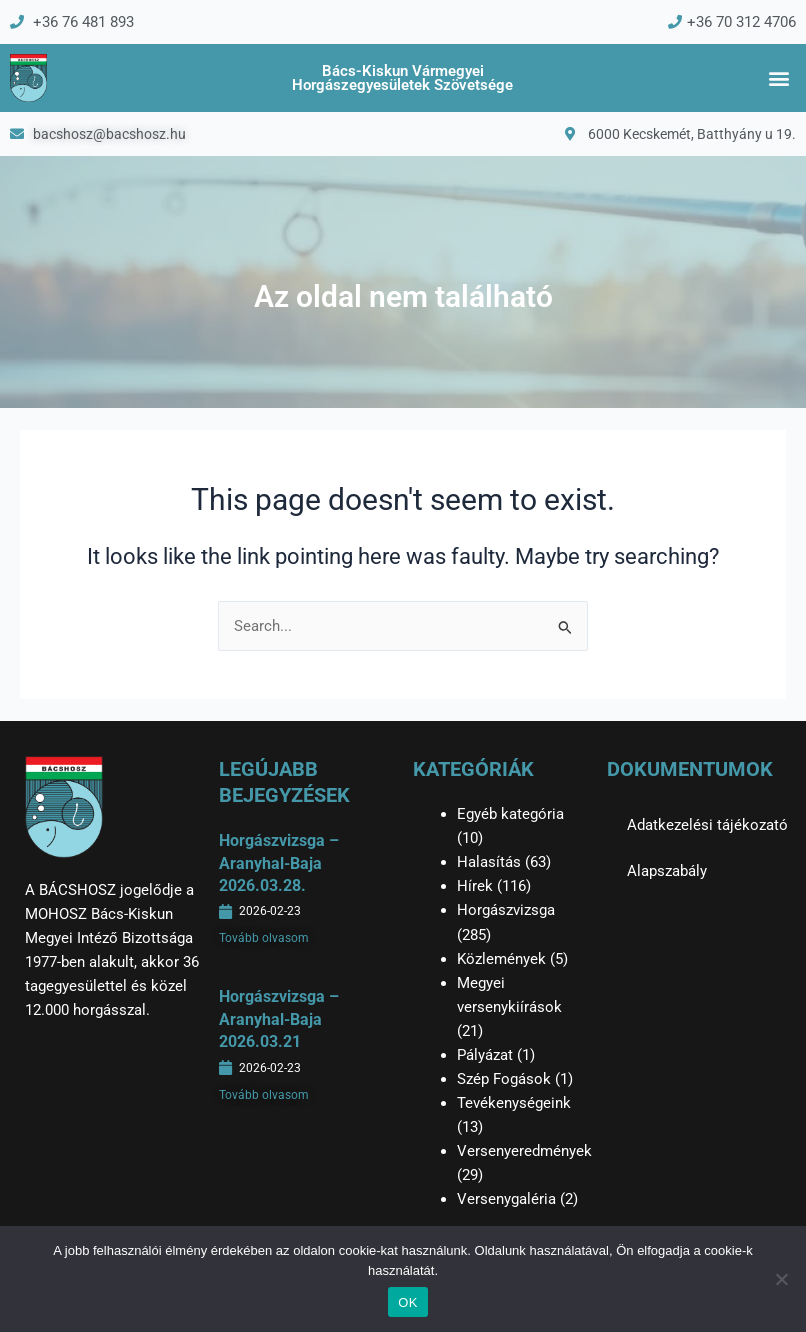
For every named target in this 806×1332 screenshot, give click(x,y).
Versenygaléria (506, 1199)
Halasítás (489, 862)
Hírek (475, 886)
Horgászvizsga (506, 910)
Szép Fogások (504, 1079)
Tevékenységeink (514, 1103)
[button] (779, 78)
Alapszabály (667, 871)
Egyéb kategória (510, 814)
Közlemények (501, 959)
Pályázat (485, 1055)
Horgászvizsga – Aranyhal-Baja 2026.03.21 (279, 1019)
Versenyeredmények (524, 1151)
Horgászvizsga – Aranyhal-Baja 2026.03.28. (279, 863)
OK (407, 1302)
